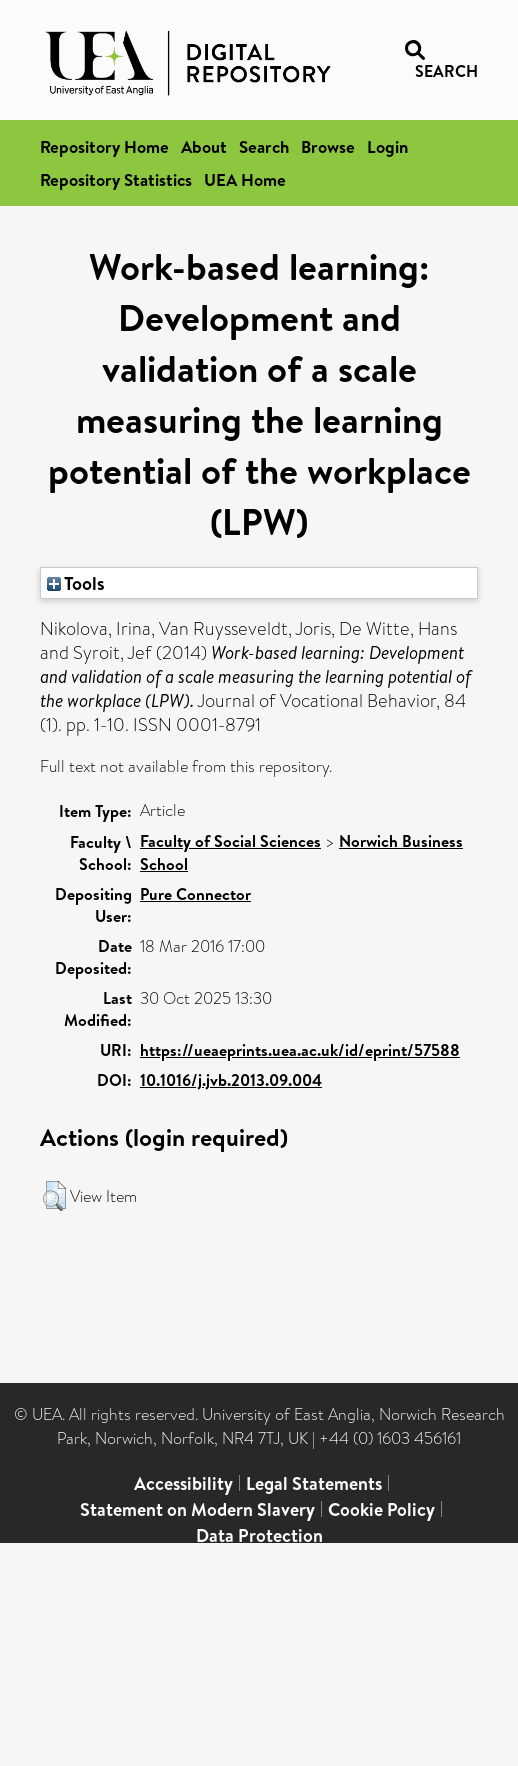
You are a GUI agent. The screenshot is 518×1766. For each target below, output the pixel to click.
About (204, 146)
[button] (54, 1196)
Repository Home (104, 146)
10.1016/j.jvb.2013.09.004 (231, 1080)
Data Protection (259, 1535)
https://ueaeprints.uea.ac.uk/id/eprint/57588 (300, 1050)
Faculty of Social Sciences (230, 841)
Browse (328, 146)
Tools (76, 583)
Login (387, 146)
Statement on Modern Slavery (197, 1509)
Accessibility (183, 1483)
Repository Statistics (116, 179)
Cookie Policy (381, 1509)
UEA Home (245, 179)
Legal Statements (314, 1483)
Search (264, 146)
